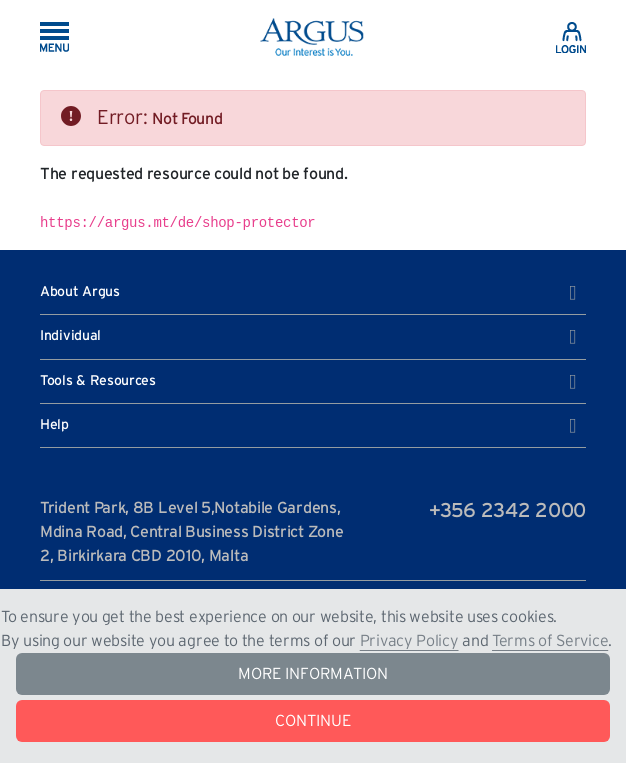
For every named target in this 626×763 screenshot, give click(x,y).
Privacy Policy (409, 641)
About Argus (308, 293)
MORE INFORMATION (313, 674)
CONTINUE (313, 721)
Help (308, 426)
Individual (308, 337)
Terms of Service (550, 641)
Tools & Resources (308, 382)
